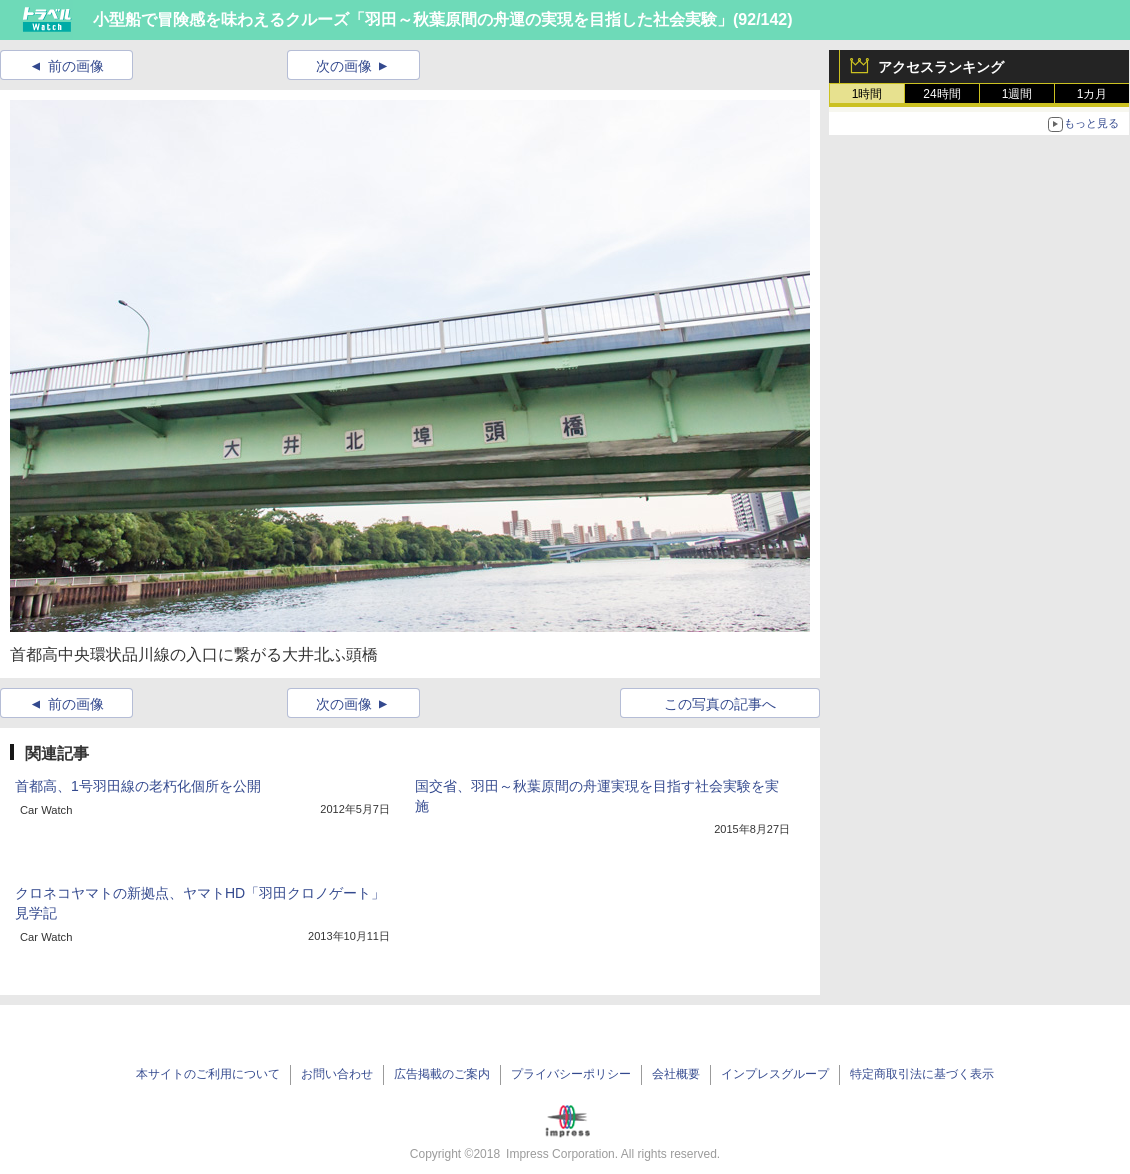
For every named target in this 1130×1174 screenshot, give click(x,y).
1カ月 (1092, 94)
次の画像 (344, 66)
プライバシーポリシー (571, 1074)
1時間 (867, 94)
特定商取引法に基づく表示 (922, 1074)
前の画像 (76, 66)
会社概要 (676, 1074)
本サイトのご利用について (208, 1074)
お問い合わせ (337, 1074)
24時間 (941, 94)
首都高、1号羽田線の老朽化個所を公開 (138, 786)
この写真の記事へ (720, 704)
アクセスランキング (941, 67)
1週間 (1017, 94)
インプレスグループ (775, 1074)
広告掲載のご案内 (442, 1074)
